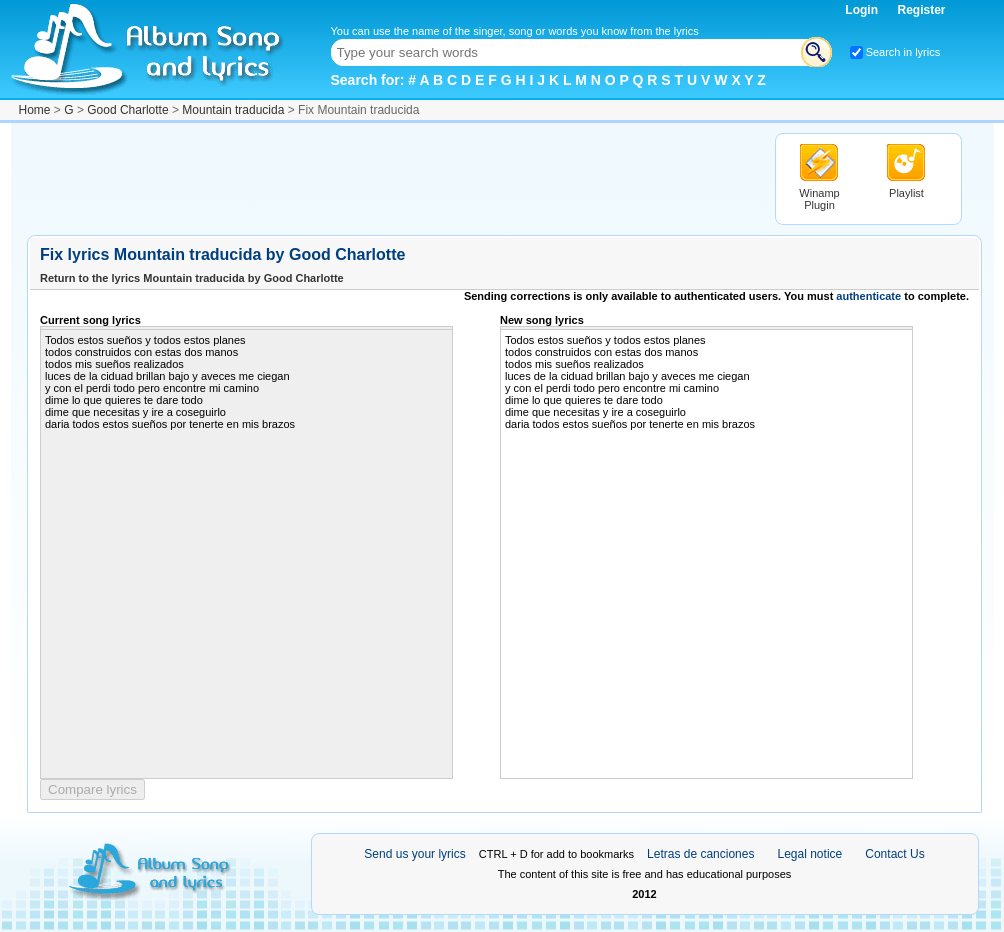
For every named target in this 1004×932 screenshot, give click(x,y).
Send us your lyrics (414, 854)
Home (35, 110)
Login (863, 10)
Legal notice (810, 854)
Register (921, 10)
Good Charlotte (127, 110)
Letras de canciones (700, 854)
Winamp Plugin (819, 199)
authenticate (868, 296)
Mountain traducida (233, 110)
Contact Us (894, 854)
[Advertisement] (391, 178)
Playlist (906, 193)
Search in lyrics (903, 52)
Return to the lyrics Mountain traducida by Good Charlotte (192, 278)
